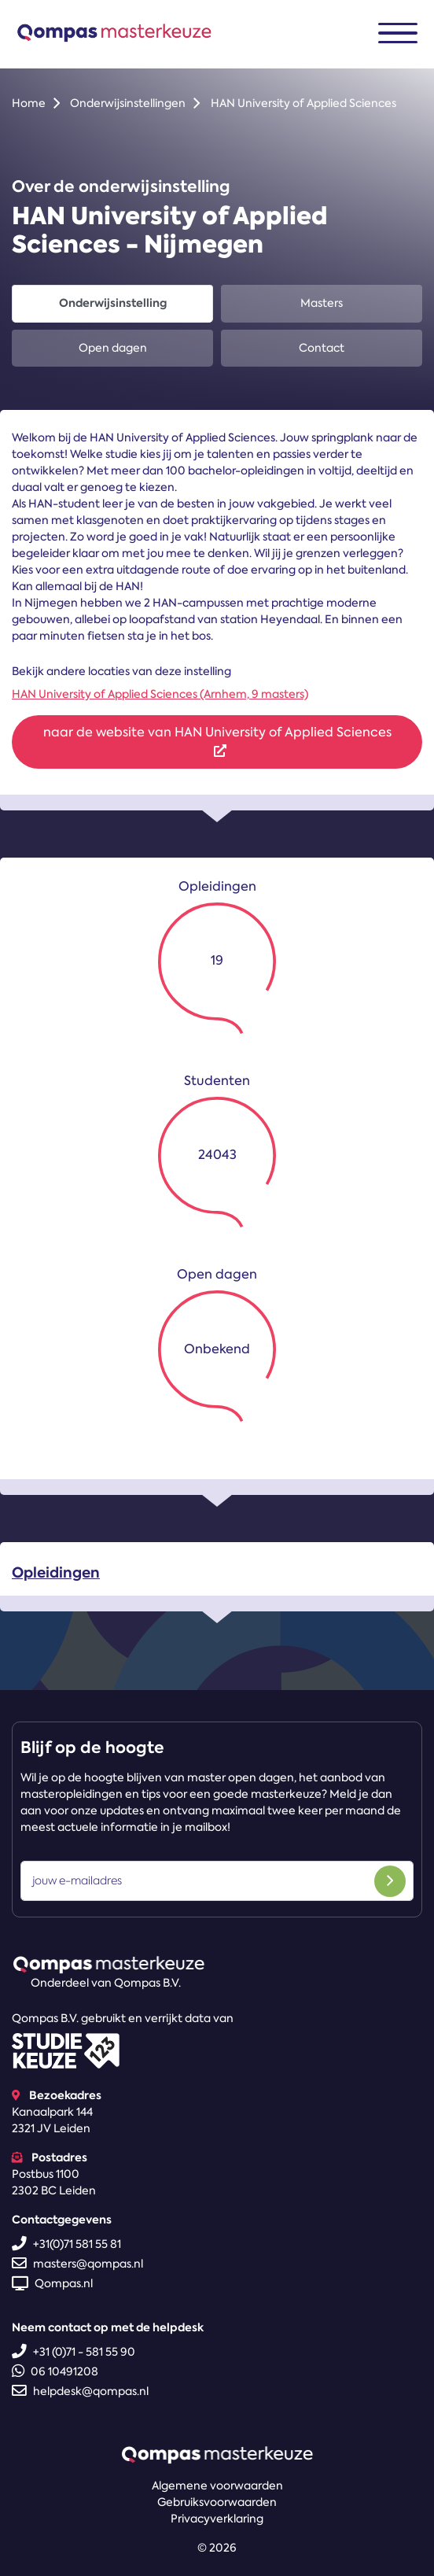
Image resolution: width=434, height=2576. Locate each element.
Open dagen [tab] (113, 348)
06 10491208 (55, 2371)
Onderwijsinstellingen (128, 103)
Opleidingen (56, 1579)
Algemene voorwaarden (217, 2485)
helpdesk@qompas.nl (80, 2391)
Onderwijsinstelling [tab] (113, 303)
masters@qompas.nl (77, 2264)
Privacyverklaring (217, 2518)
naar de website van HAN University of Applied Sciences (217, 740)
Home (29, 103)
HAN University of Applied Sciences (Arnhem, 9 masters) (160, 694)
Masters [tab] (321, 303)
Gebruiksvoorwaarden (217, 2502)
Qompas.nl (52, 2283)
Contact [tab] (321, 348)
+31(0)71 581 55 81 (66, 2244)
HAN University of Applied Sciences (303, 103)
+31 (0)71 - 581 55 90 (73, 2352)
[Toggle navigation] (397, 33)
